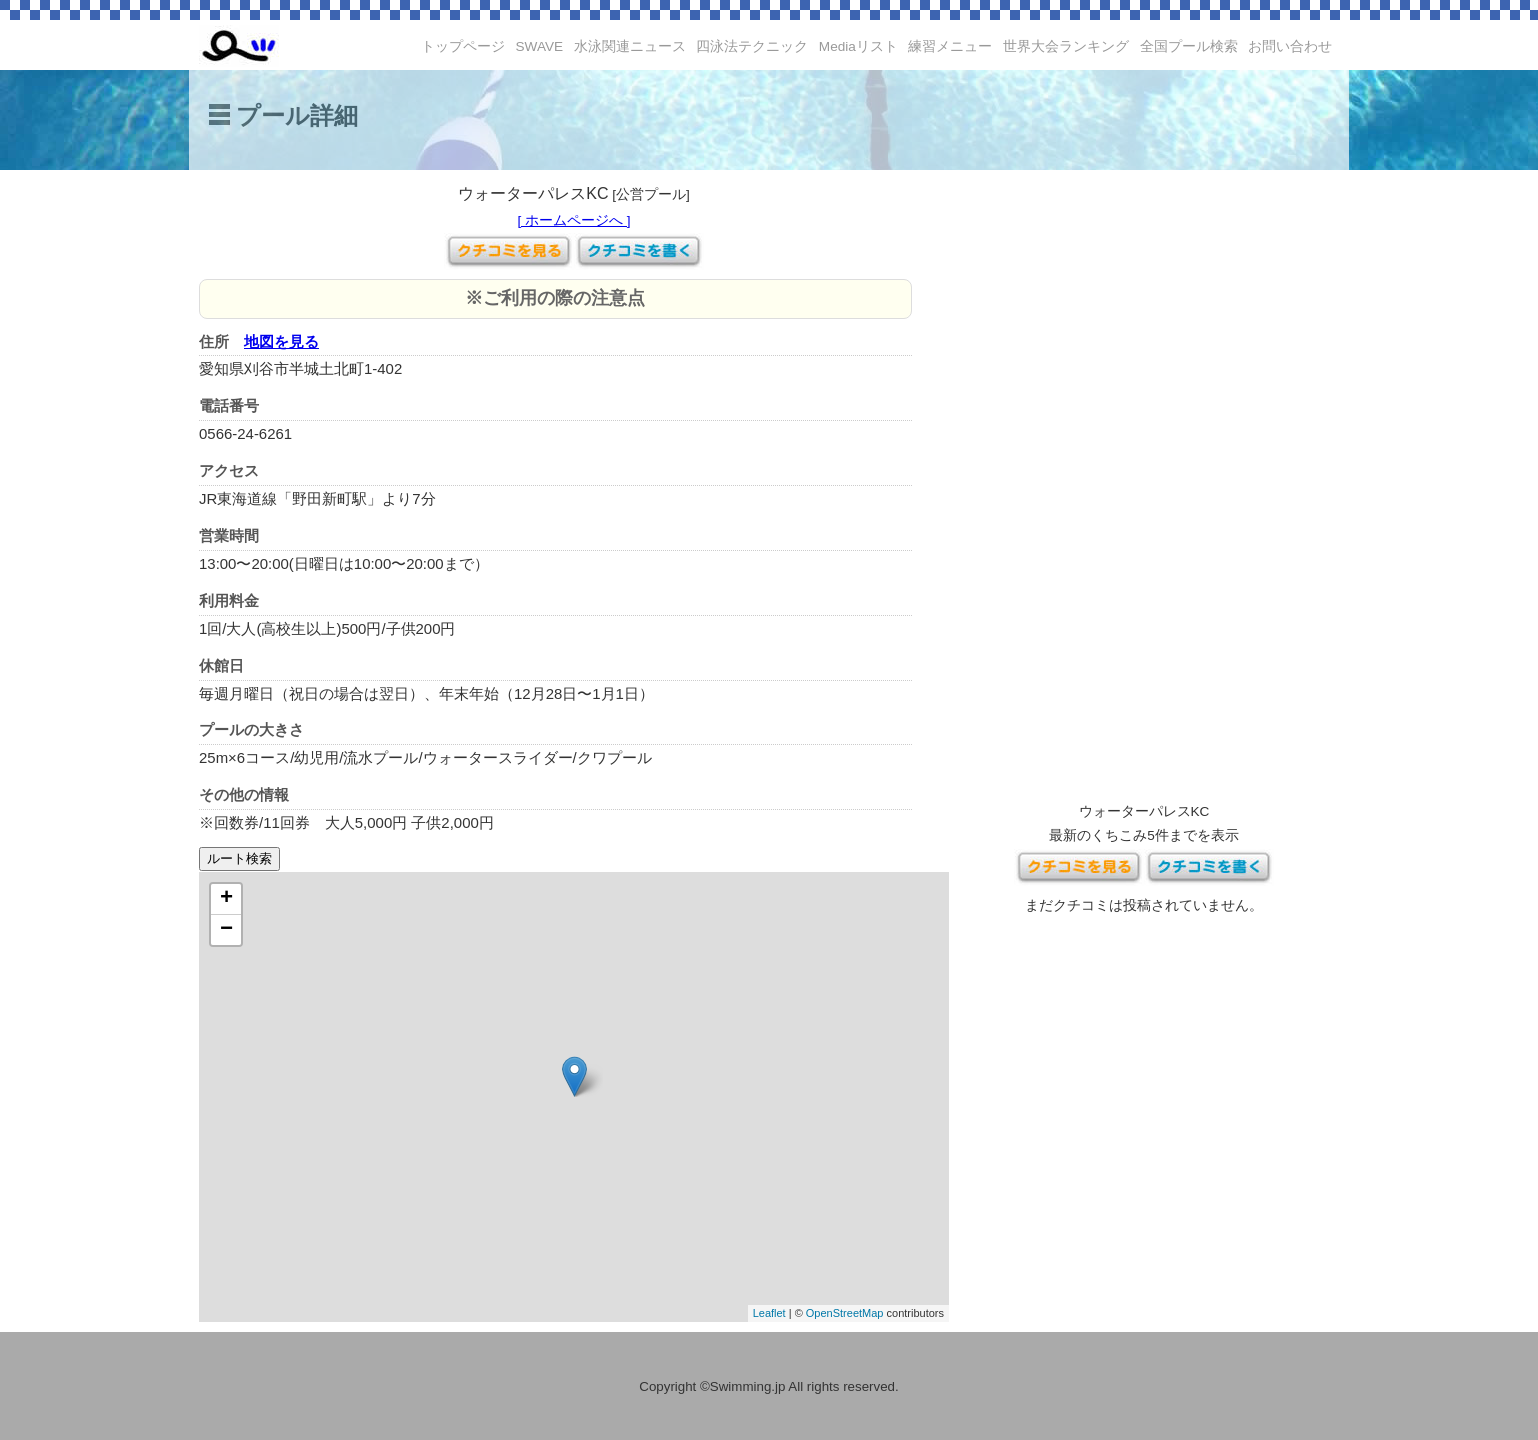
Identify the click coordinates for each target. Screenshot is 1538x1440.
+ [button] (226, 899)
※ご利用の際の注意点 (555, 298)
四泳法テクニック (752, 46)
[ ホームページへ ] (573, 220)
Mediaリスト (858, 46)
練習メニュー (950, 46)
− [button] (226, 930)
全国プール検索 (1189, 46)
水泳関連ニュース (630, 46)
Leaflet (769, 1313)
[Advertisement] (1144, 490)
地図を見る (281, 341)
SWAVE (540, 46)
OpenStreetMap (845, 1313)
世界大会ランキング (1066, 46)
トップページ (463, 46)
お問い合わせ (1290, 46)
